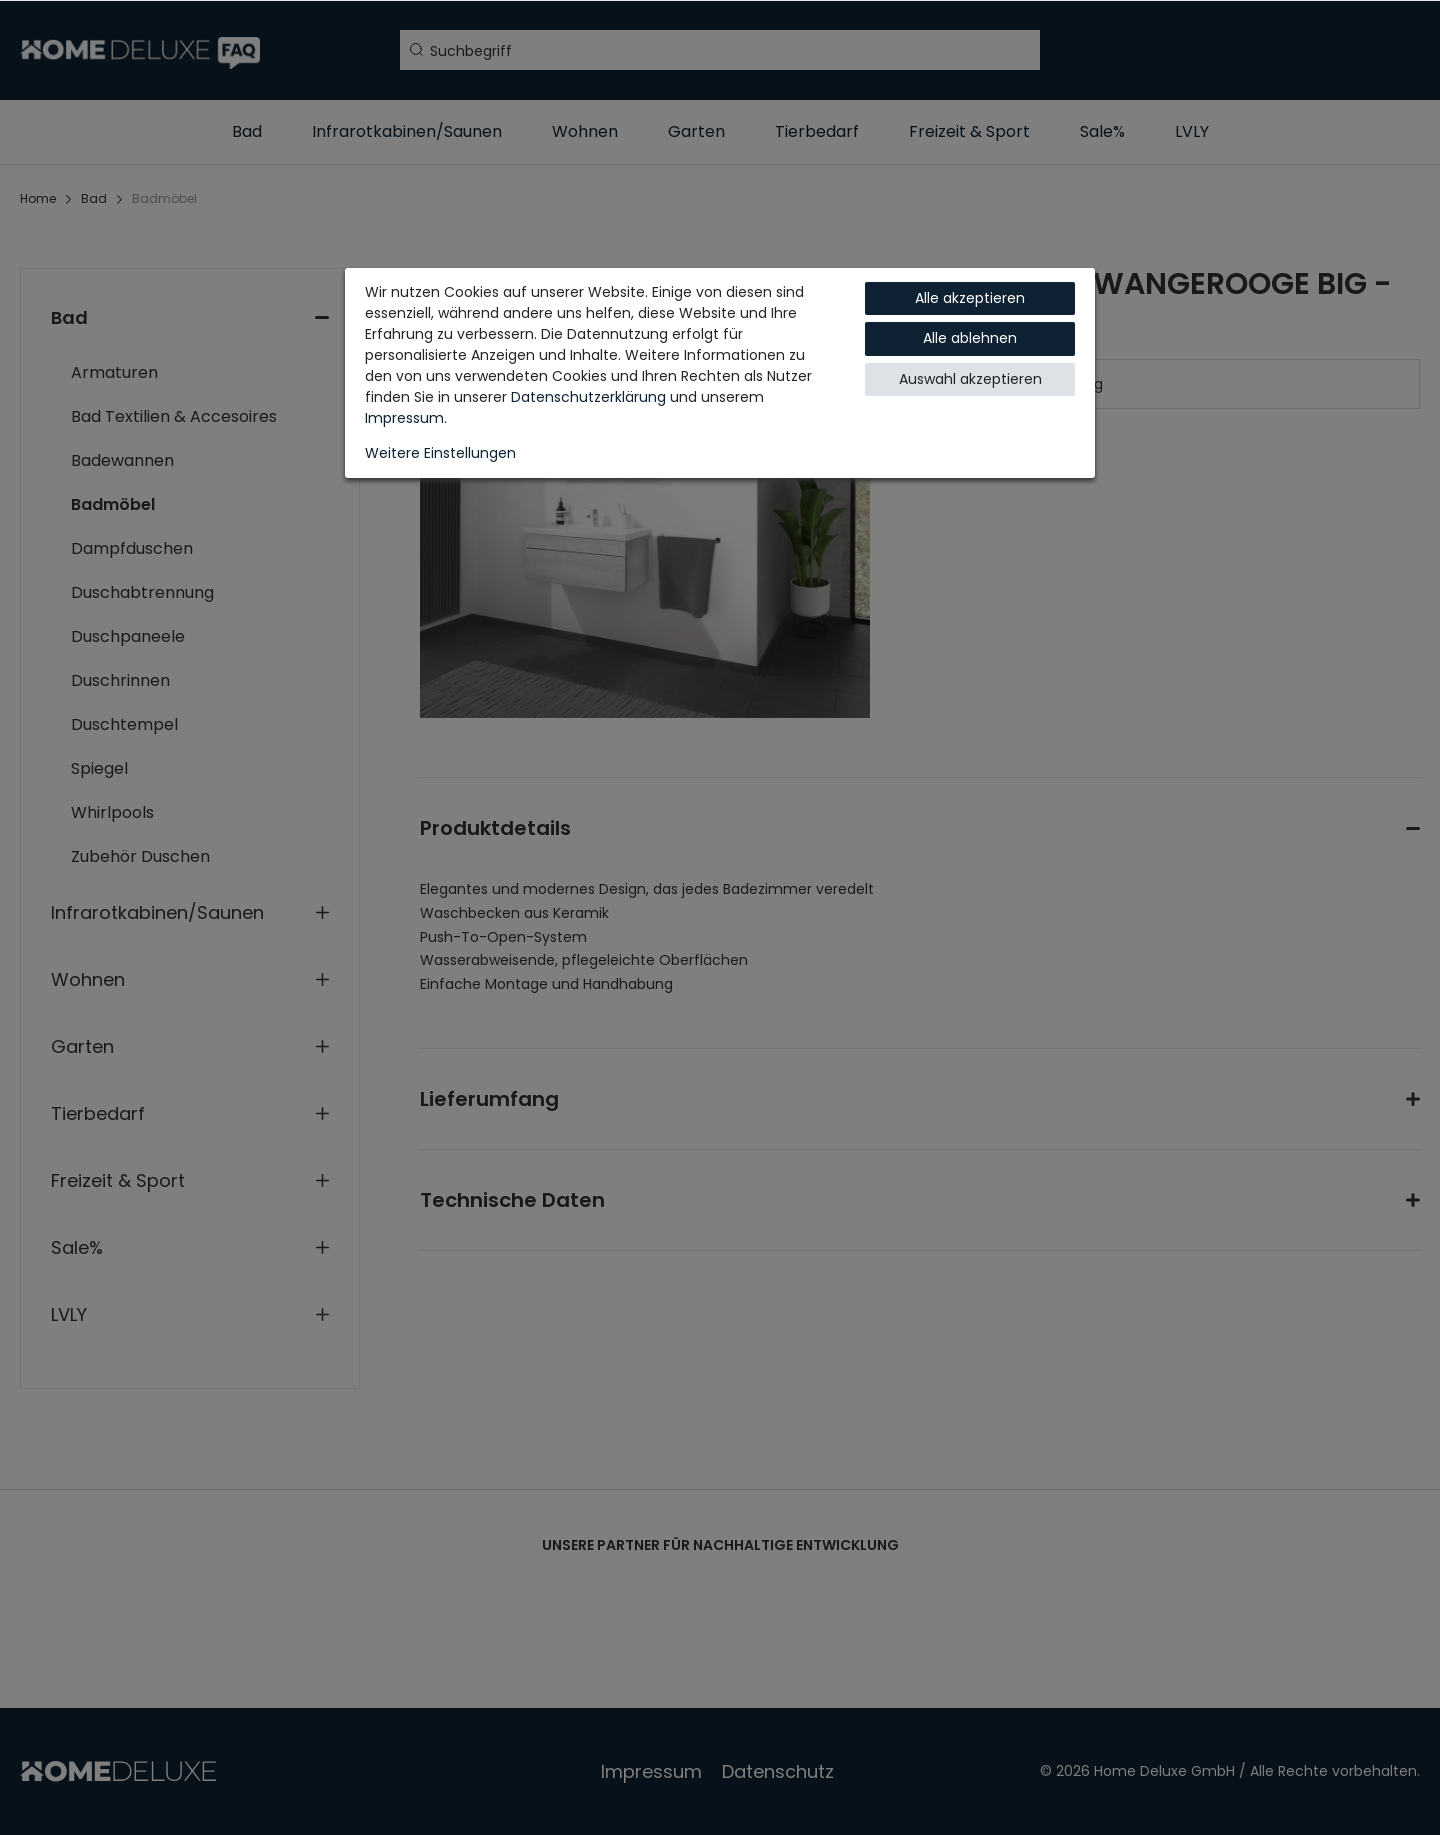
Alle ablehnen (970, 338)
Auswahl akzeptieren (970, 379)
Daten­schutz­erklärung (588, 397)
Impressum (404, 418)
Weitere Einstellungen (440, 453)
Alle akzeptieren (970, 298)
